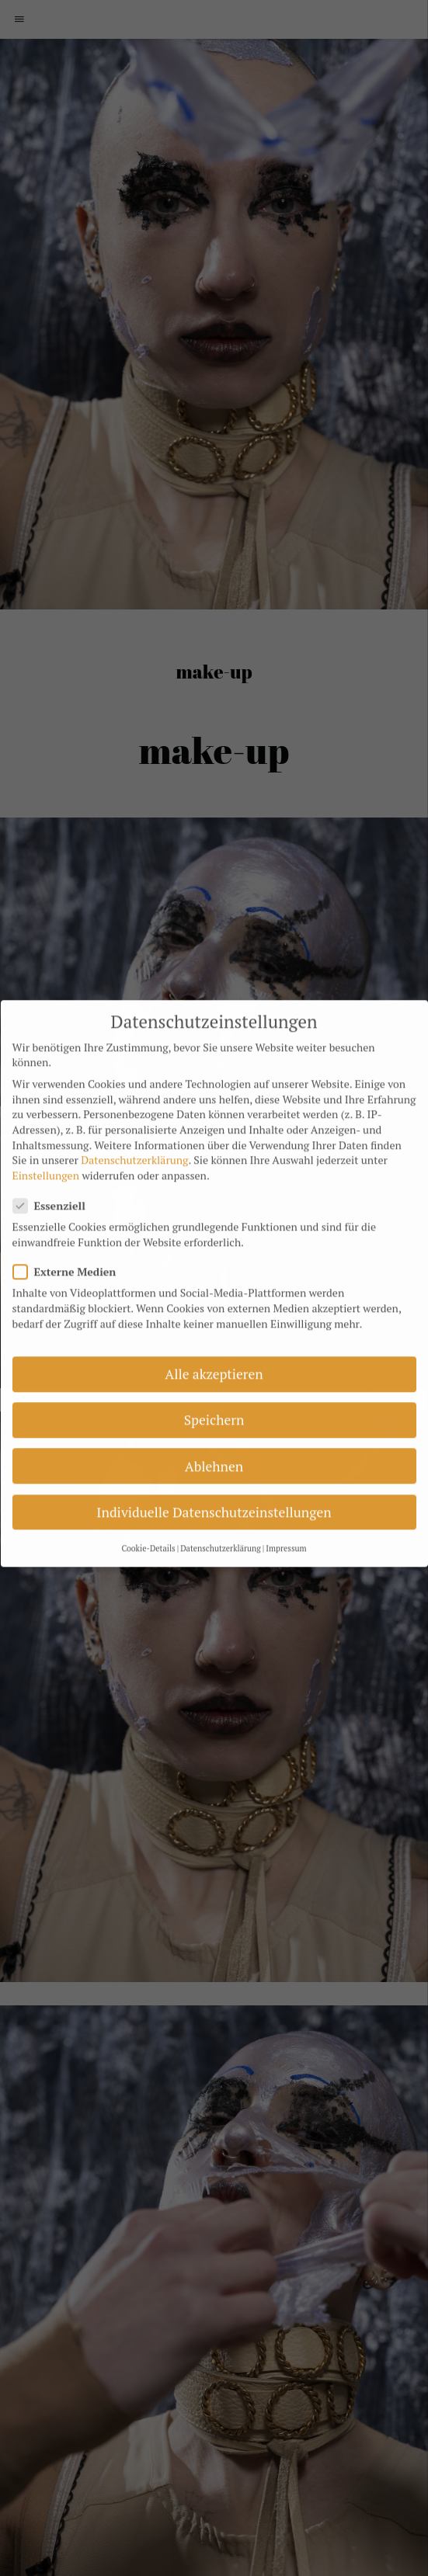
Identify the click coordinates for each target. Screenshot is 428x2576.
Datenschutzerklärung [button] (220, 1519)
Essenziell (56, 1176)
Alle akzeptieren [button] (214, 1345)
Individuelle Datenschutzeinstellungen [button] (213, 1482)
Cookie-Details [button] (148, 1519)
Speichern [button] (214, 1391)
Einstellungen (45, 1145)
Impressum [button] (286, 1519)
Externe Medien (72, 1242)
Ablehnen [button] (214, 1437)
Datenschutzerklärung (134, 1130)
